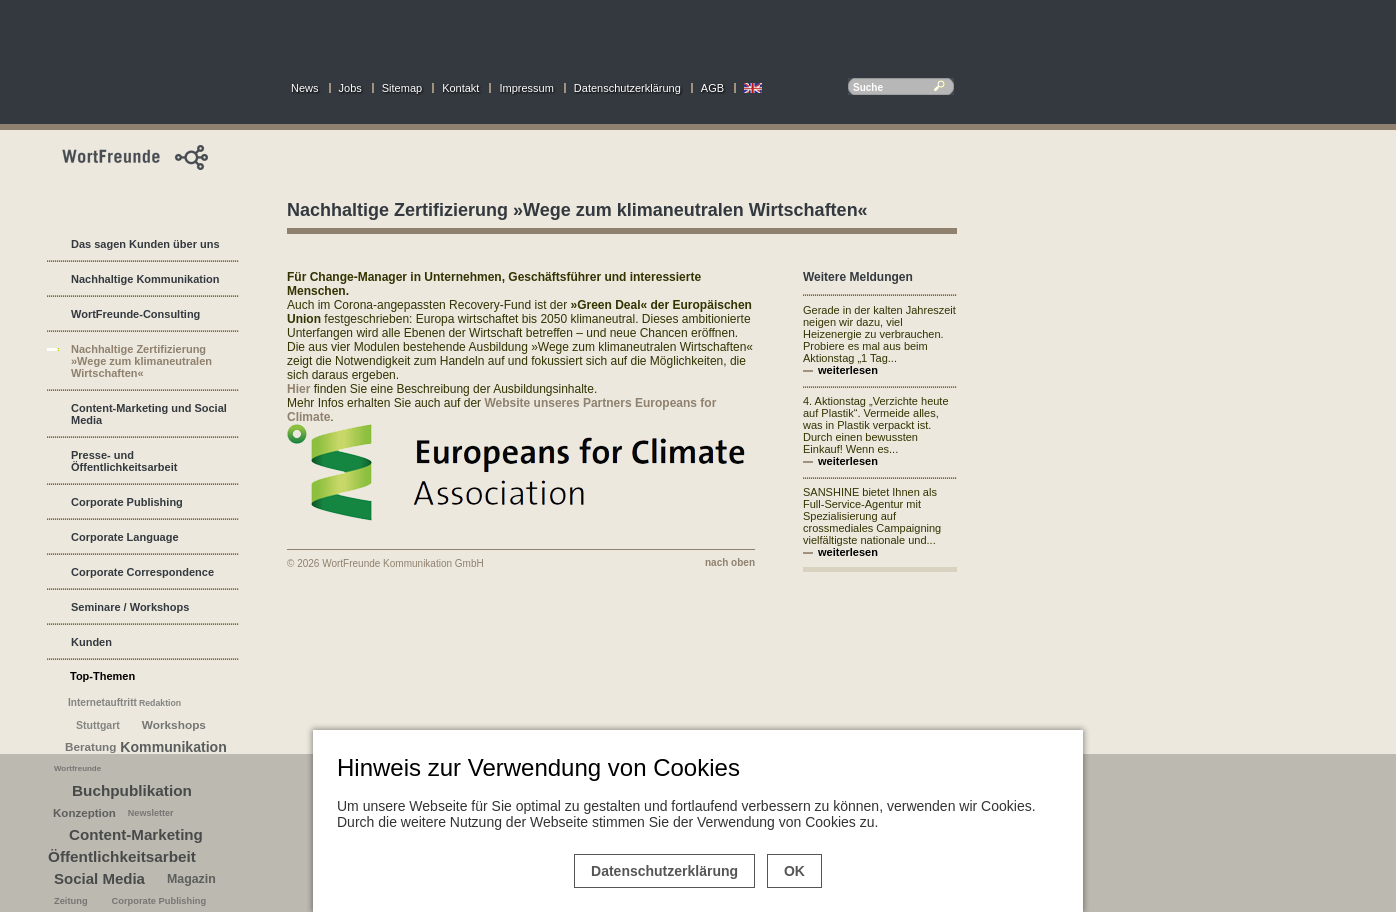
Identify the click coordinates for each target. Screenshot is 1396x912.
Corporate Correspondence (142, 572)
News (305, 88)
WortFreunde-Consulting (135, 314)
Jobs (350, 88)
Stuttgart (98, 725)
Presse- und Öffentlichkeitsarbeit (124, 461)
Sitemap (402, 88)
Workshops (174, 725)
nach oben (730, 562)
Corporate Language (125, 537)
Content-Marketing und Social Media (149, 414)
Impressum (526, 88)
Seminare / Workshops (130, 607)
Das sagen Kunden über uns (145, 244)
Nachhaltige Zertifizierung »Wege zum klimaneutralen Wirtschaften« (141, 361)
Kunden (91, 642)
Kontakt (460, 88)
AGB (712, 88)
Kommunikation (173, 747)
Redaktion (160, 703)
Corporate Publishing (127, 502)
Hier (298, 389)
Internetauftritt (102, 702)
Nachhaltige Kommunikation (145, 279)
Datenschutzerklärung (627, 88)
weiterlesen (848, 370)
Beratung (90, 746)
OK (794, 871)
